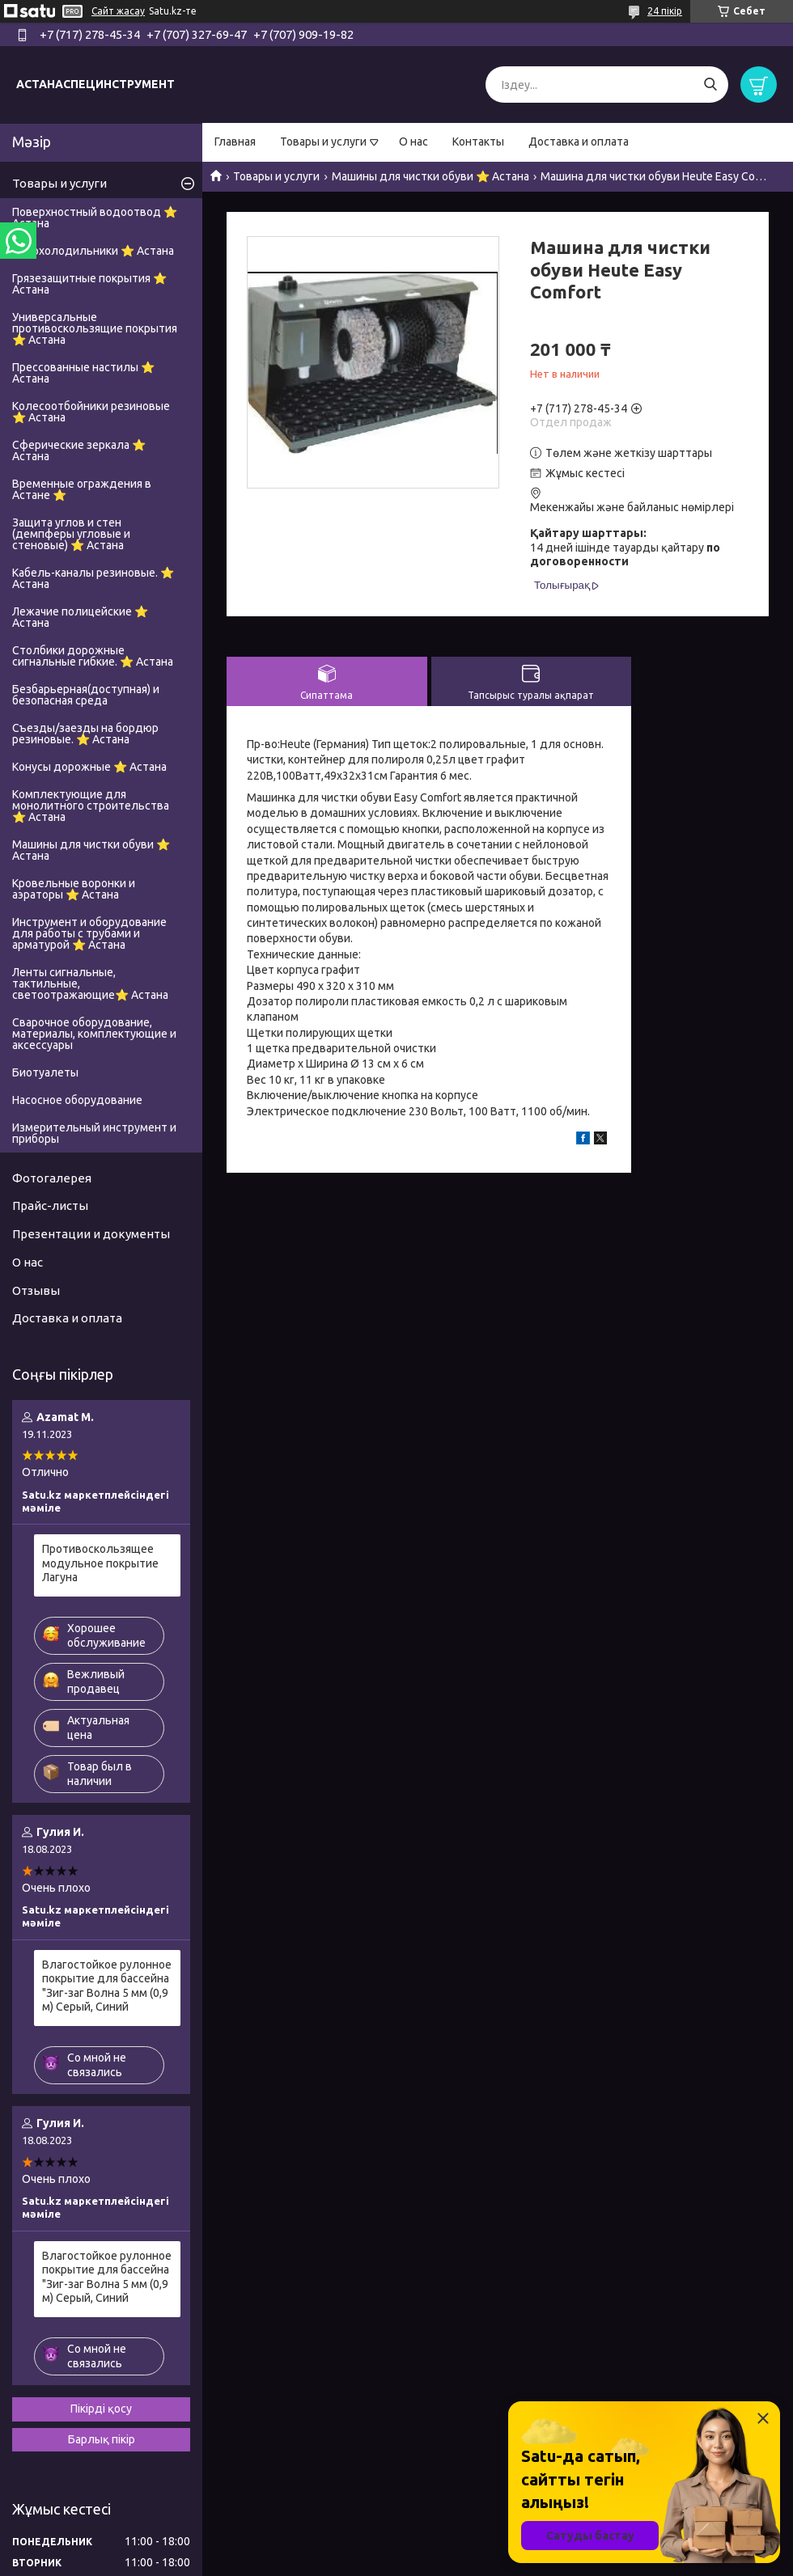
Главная (235, 141)
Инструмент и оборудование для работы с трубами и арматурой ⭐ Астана (89, 933)
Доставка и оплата (578, 141)
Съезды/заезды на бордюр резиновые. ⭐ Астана (85, 733)
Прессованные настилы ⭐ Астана (83, 373)
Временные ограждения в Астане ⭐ (81, 489)
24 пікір (664, 11)
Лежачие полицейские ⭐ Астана (80, 617)
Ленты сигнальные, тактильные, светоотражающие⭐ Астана (90, 983)
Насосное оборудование (77, 1099)
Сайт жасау (118, 11)
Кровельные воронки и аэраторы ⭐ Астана (73, 889)
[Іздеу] (710, 84)
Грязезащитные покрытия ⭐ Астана (89, 284)
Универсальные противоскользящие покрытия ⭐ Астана (94, 328)
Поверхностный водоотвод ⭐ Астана (94, 217)
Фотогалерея (51, 1178)
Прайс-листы (50, 1205)
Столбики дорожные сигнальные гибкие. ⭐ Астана (92, 656)
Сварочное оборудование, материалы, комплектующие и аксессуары (94, 1033)
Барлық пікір (101, 2439)
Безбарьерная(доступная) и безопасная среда (85, 695)
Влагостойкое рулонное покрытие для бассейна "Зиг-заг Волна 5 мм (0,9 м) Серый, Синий (107, 1986)
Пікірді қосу (101, 2408)
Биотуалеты (45, 1072)
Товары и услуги (323, 141)
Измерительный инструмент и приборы (94, 1133)
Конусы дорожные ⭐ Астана (89, 766)
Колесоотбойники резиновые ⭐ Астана (91, 412)
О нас (413, 141)
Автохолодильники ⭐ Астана (93, 250)
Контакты (478, 141)
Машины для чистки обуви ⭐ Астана (430, 176)
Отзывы (36, 1290)
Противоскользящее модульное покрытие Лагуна (100, 1563)
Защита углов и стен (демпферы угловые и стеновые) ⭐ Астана (71, 534)
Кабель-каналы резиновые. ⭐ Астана (93, 578)
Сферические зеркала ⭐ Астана (79, 450)
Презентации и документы (91, 1234)
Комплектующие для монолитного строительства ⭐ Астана (90, 805)
